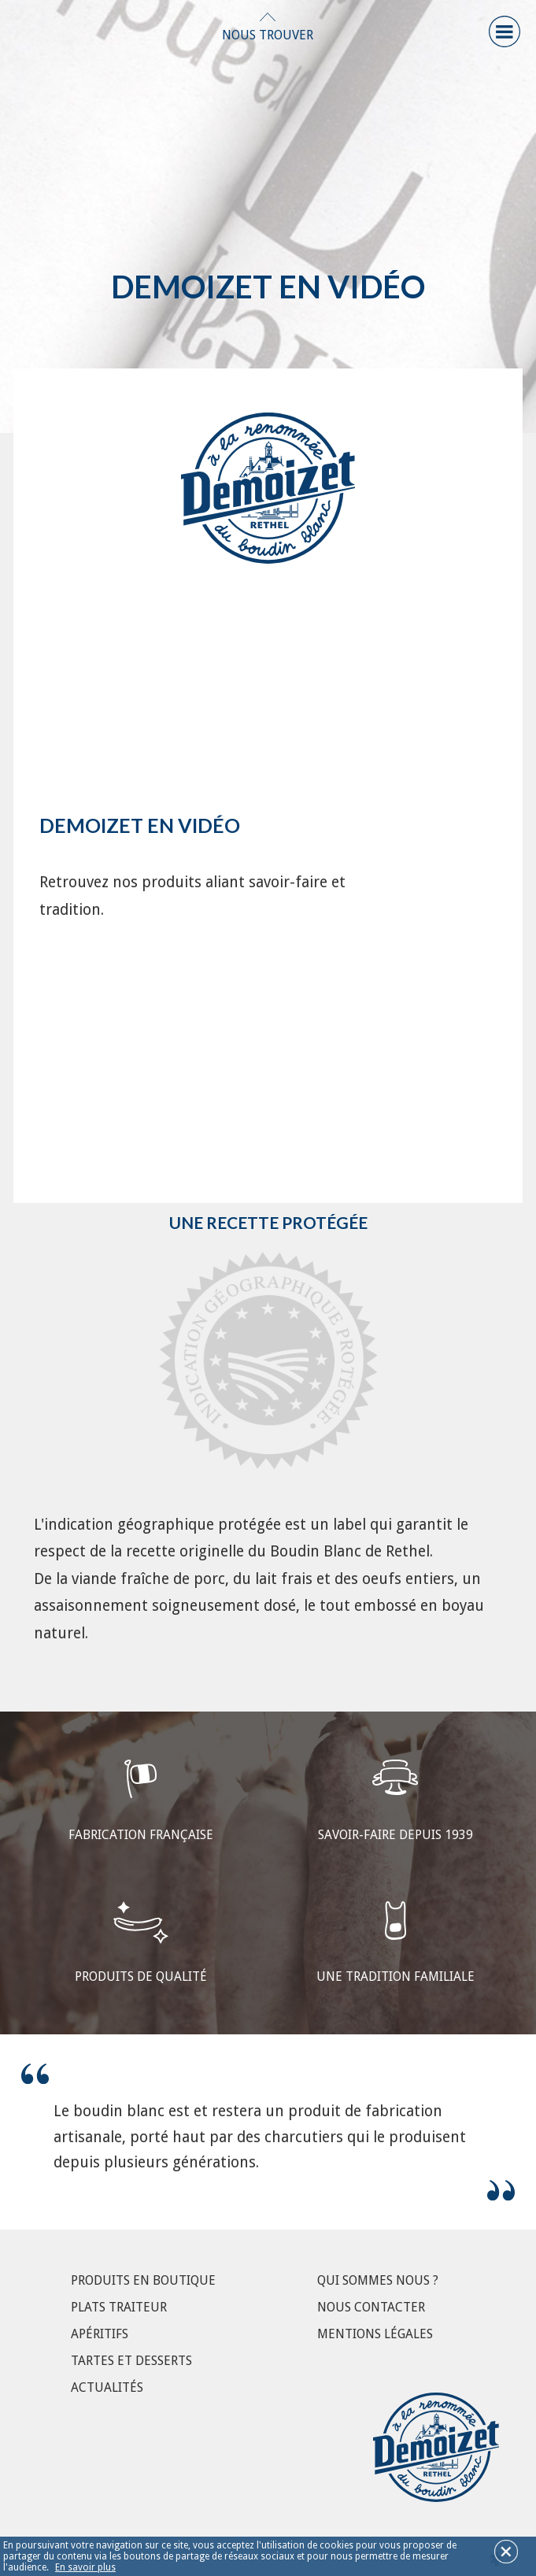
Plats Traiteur (119, 2307)
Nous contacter (371, 2307)
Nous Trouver (267, 35)
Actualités (107, 2387)
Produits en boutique (143, 2280)
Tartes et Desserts (131, 2360)
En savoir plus (85, 2567)
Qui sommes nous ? (377, 2280)
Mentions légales (375, 2333)
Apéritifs (99, 2333)
